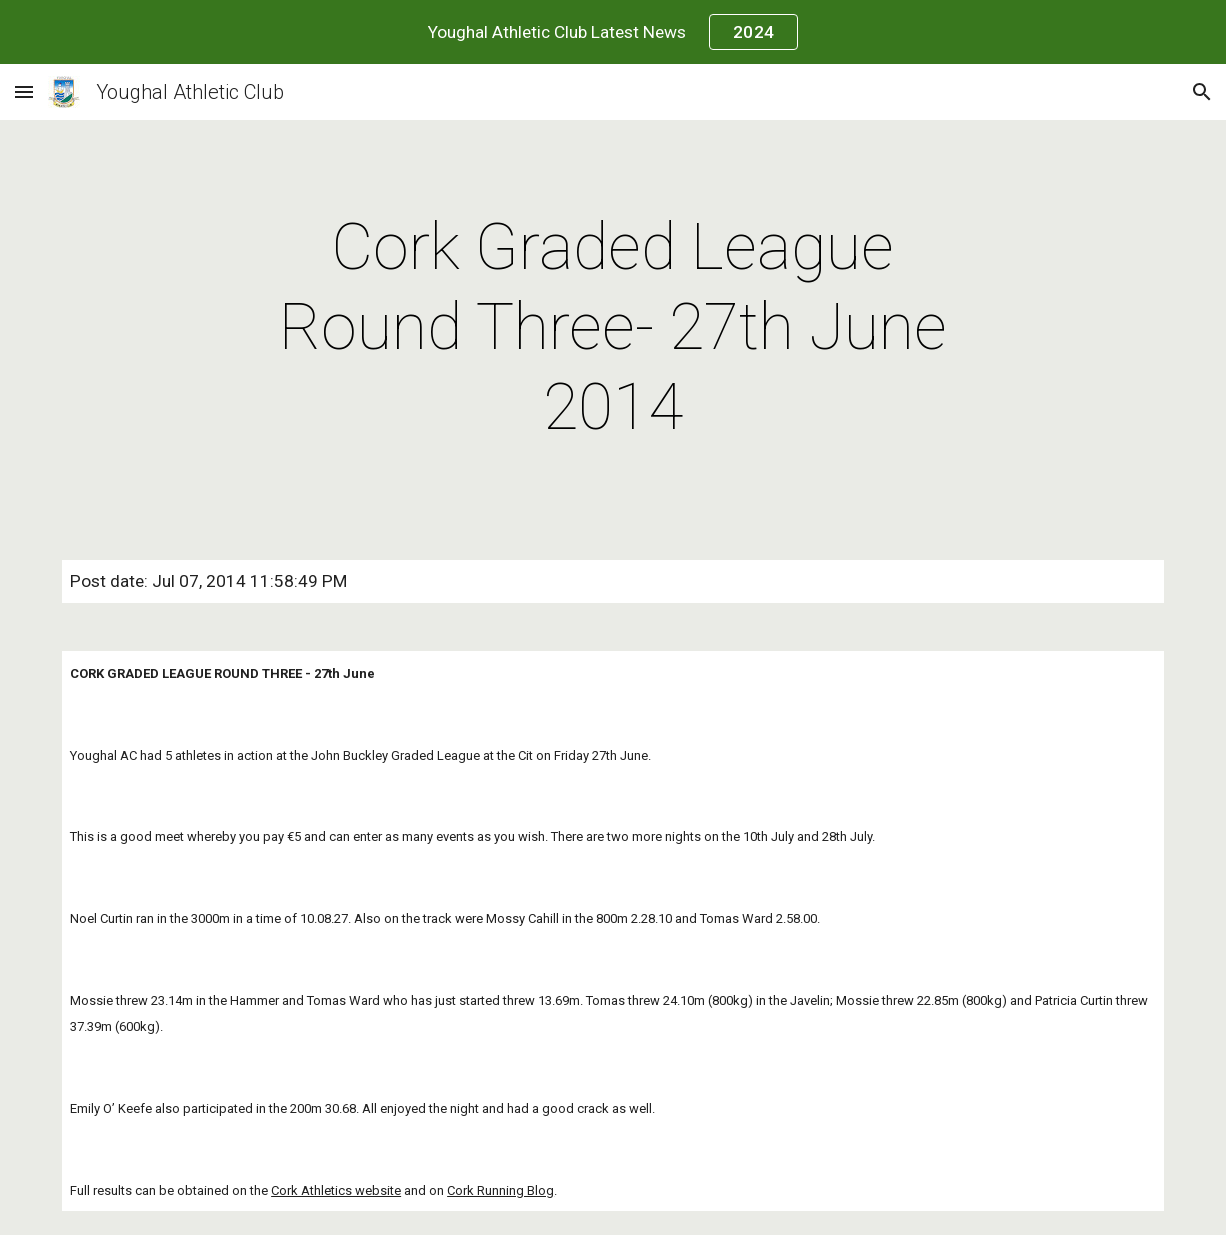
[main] (612, 328)
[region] (613, 32)
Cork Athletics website (336, 1190)
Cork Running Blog (500, 1190)
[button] (24, 91)
